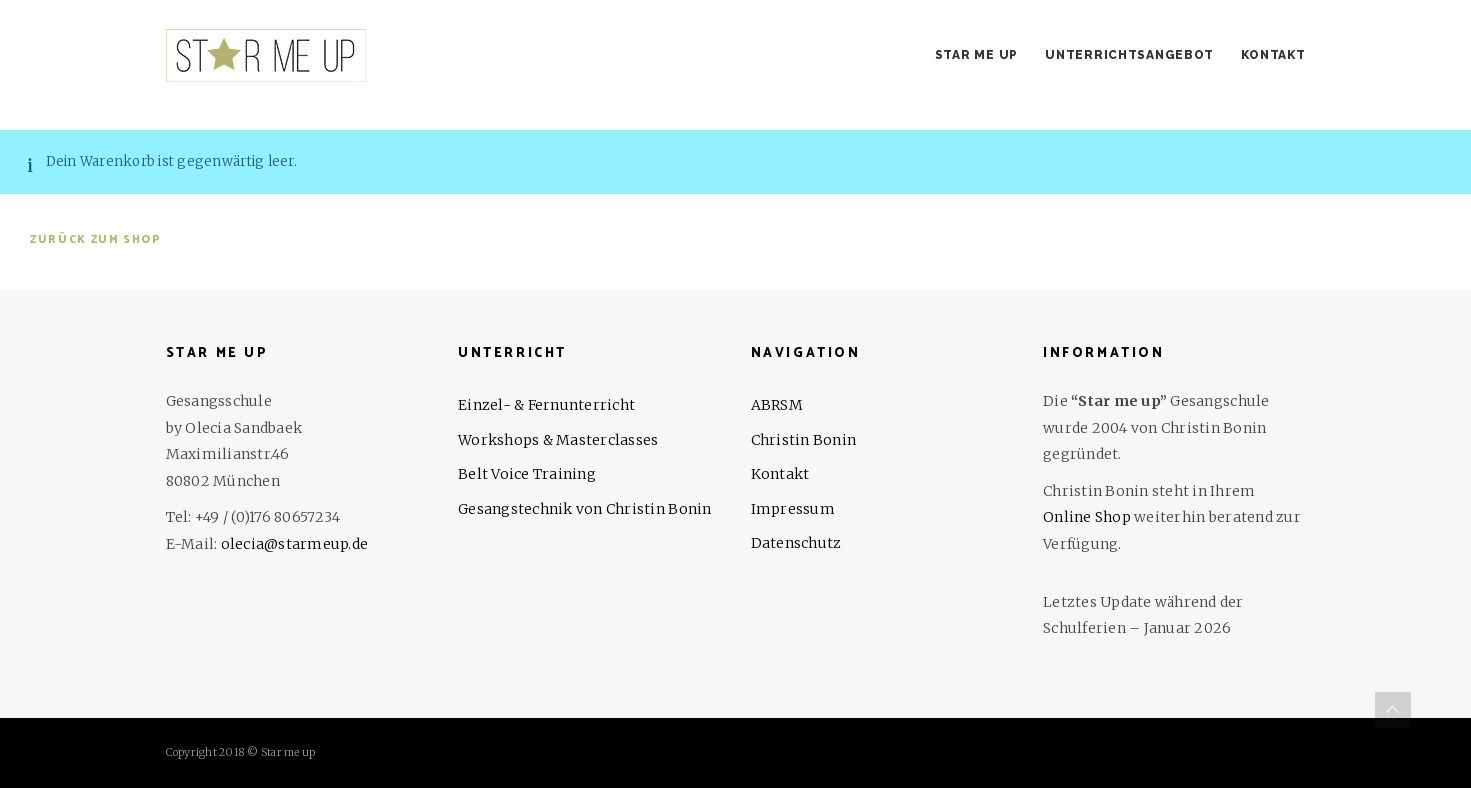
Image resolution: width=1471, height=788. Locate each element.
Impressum (793, 509)
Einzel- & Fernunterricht (546, 405)
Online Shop (1087, 517)
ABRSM (777, 405)
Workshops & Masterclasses (558, 440)
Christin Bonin (804, 440)
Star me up (976, 55)
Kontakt (1273, 55)
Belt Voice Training (527, 474)
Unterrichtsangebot (1129, 55)
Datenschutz (796, 543)
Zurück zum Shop (95, 240)
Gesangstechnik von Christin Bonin (585, 509)
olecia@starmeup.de (295, 544)
